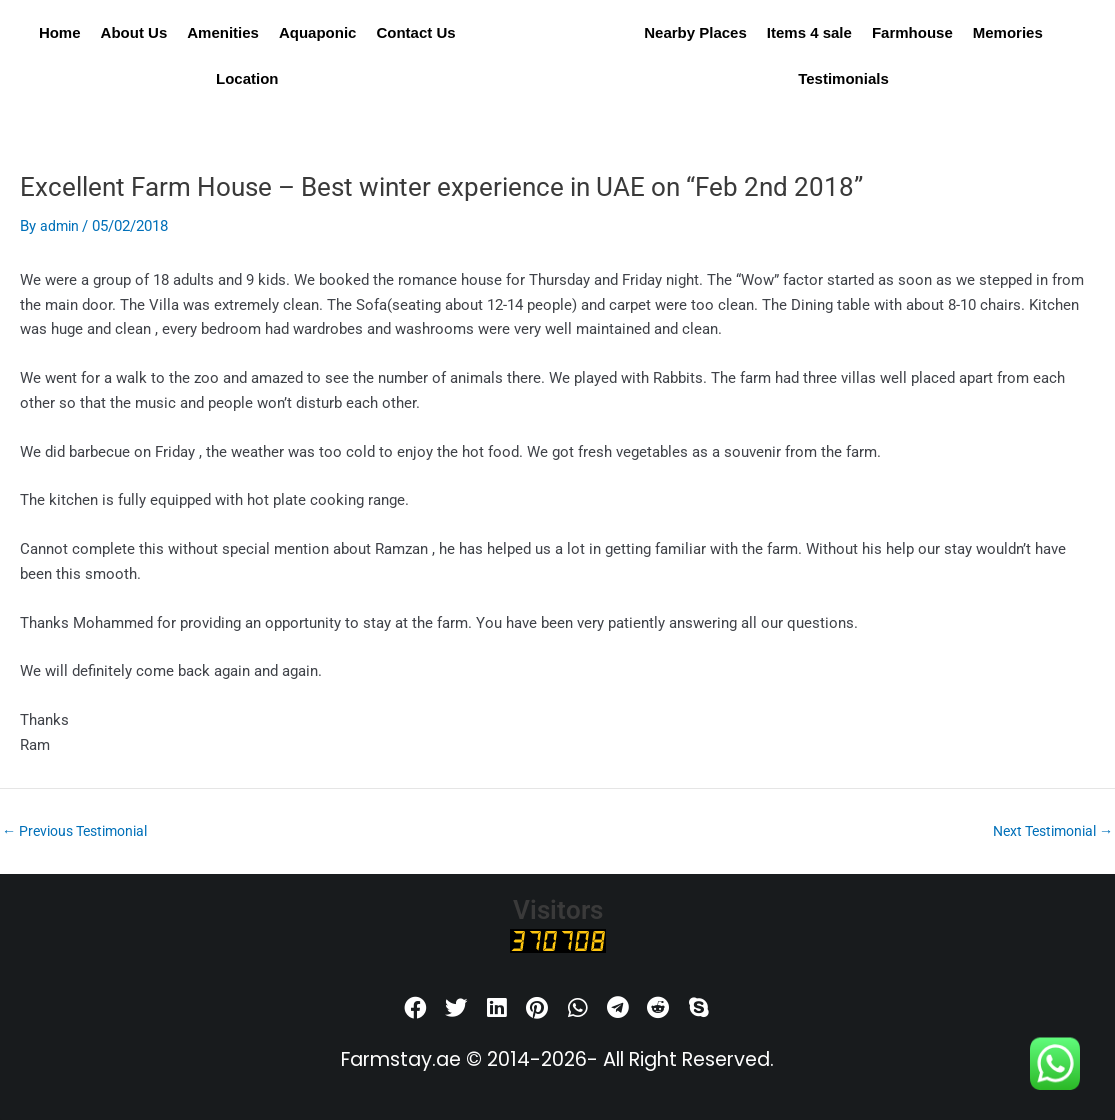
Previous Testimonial (82, 831)
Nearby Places (695, 32)
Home (60, 32)
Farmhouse (912, 32)
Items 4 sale (809, 32)
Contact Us (415, 32)
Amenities (223, 32)
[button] (416, 1008)
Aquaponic (318, 32)
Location (247, 78)
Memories (1008, 32)
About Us (134, 32)
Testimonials (843, 78)
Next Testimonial (1046, 831)
